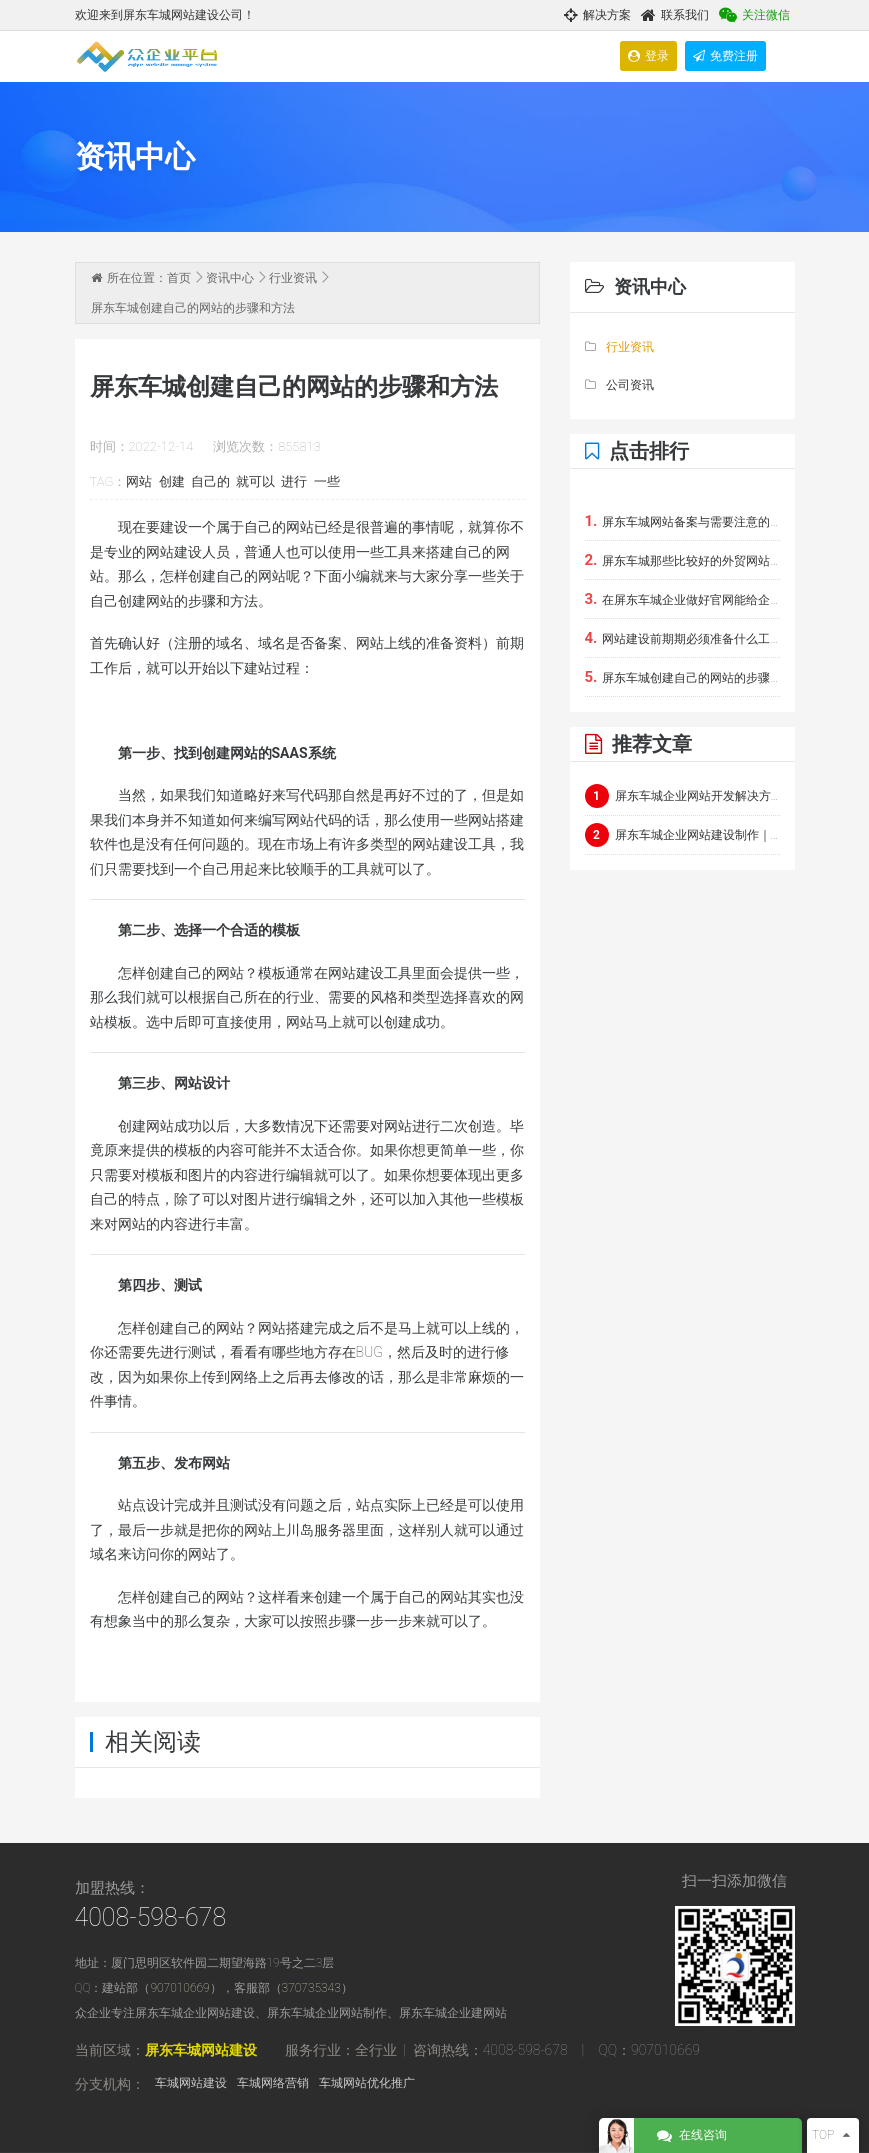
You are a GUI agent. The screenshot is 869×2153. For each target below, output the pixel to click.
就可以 (255, 481)
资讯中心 (230, 278)
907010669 (179, 1988)
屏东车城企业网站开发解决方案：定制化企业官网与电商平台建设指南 (682, 796)
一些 (327, 481)
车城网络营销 (273, 2083)
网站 (139, 481)
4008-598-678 (151, 1917)
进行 (294, 481)
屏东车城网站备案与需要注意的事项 (682, 521)
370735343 (311, 1988)
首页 (179, 278)
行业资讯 (293, 278)
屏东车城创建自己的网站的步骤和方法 (682, 677)
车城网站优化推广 (367, 2083)
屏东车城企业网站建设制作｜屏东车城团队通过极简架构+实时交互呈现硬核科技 (682, 835)
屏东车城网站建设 (201, 2050)
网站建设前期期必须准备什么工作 (682, 638)
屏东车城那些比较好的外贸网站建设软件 (682, 560)
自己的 (210, 481)
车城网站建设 (191, 2083)
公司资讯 (619, 385)
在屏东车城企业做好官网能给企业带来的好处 (682, 599)
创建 (172, 481)
